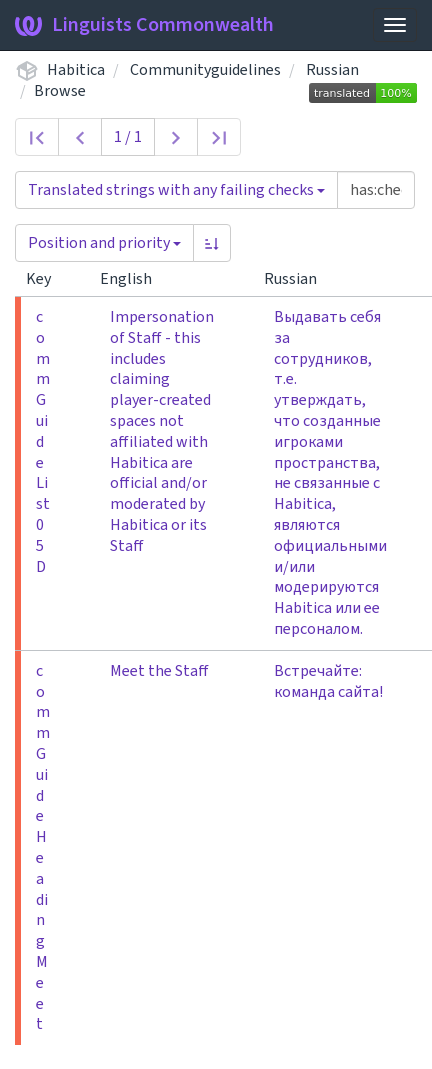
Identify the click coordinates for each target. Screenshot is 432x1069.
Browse (60, 91)
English (134, 279)
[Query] (376, 190)
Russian (332, 70)
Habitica (76, 70)
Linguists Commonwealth (144, 25)
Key (46, 279)
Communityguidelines (205, 70)
